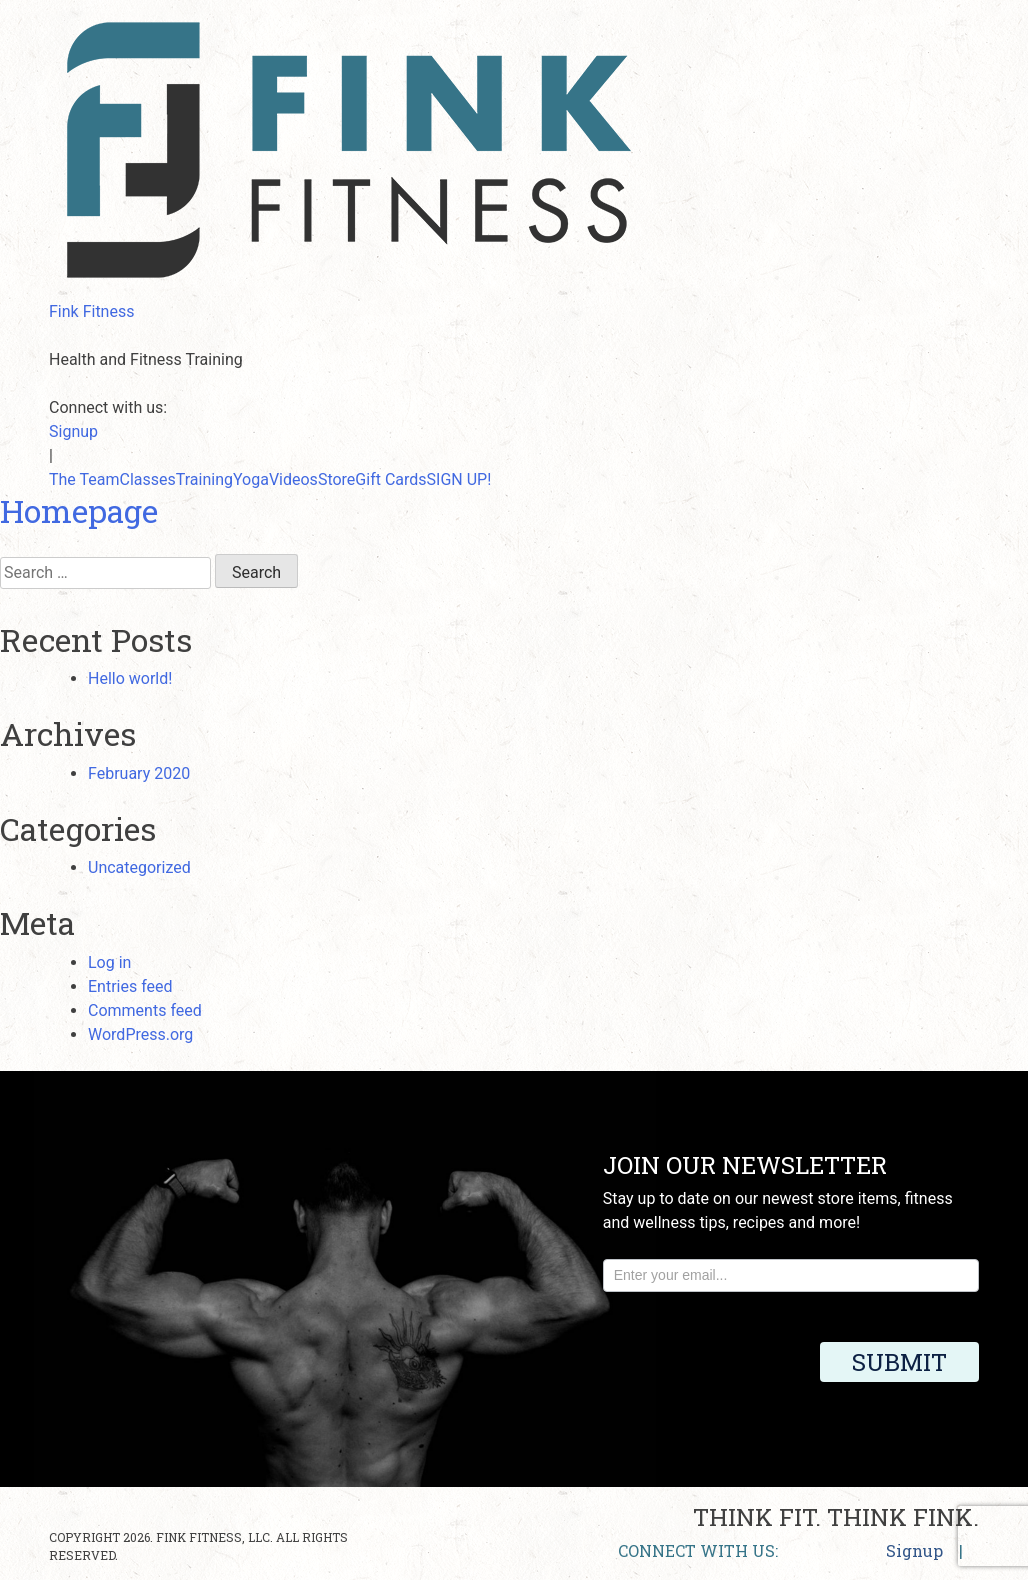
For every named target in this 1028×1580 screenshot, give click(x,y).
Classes (148, 479)
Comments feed (145, 1010)
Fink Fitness (91, 311)
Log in (109, 962)
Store (336, 479)
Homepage (79, 510)
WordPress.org (140, 1034)
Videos (293, 479)
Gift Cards (390, 479)
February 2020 (139, 773)
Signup (73, 431)
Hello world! (130, 678)
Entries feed (130, 986)
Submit (899, 1362)
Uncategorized (139, 867)
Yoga (251, 479)
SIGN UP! (459, 479)
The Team (84, 479)
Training (204, 479)
